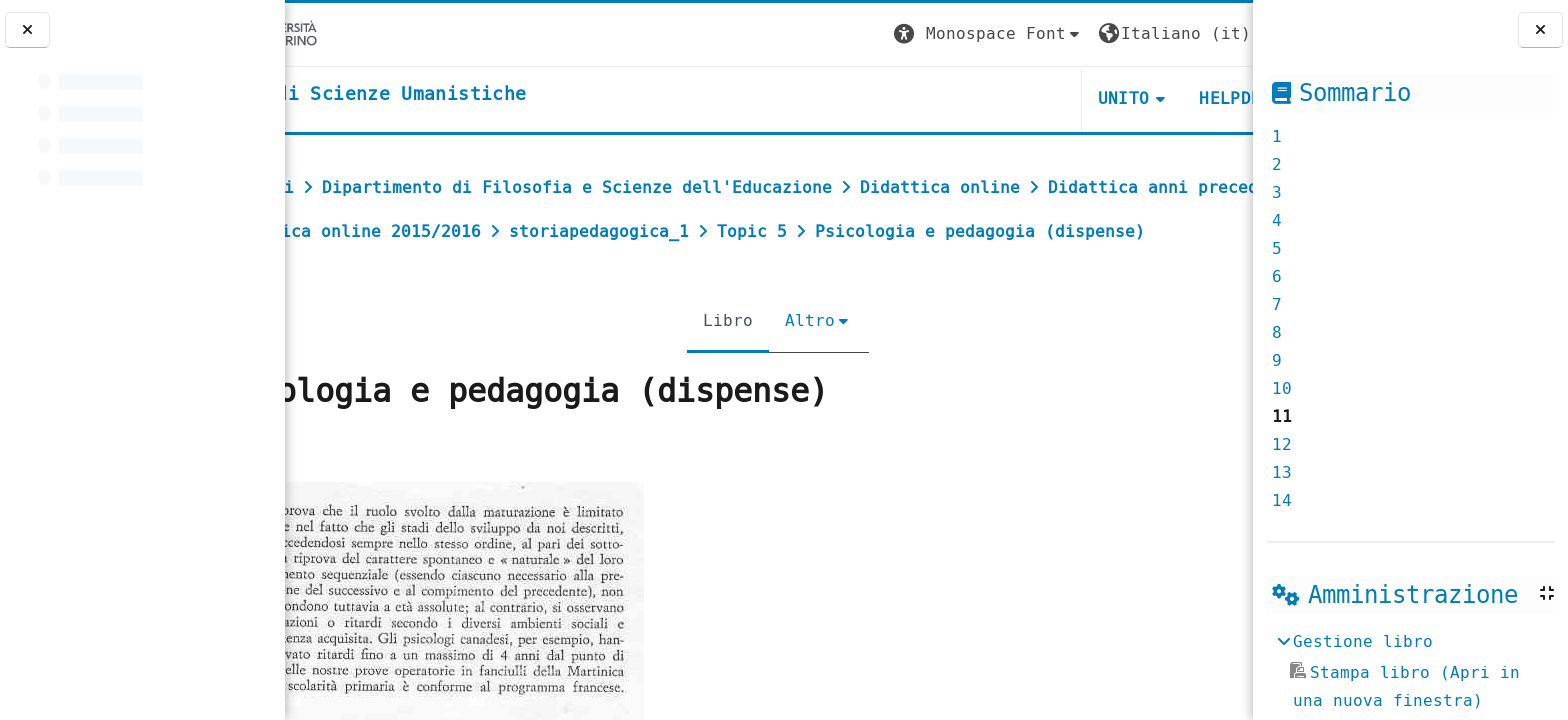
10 (1282, 388)
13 (1282, 472)
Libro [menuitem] (719, 364)
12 (1282, 444)
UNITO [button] (1014, 98)
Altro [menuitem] (801, 364)
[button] (879, 34)
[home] (453, 95)
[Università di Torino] (347, 33)
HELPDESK (1130, 98)
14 (1282, 500)
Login (1212, 33)
